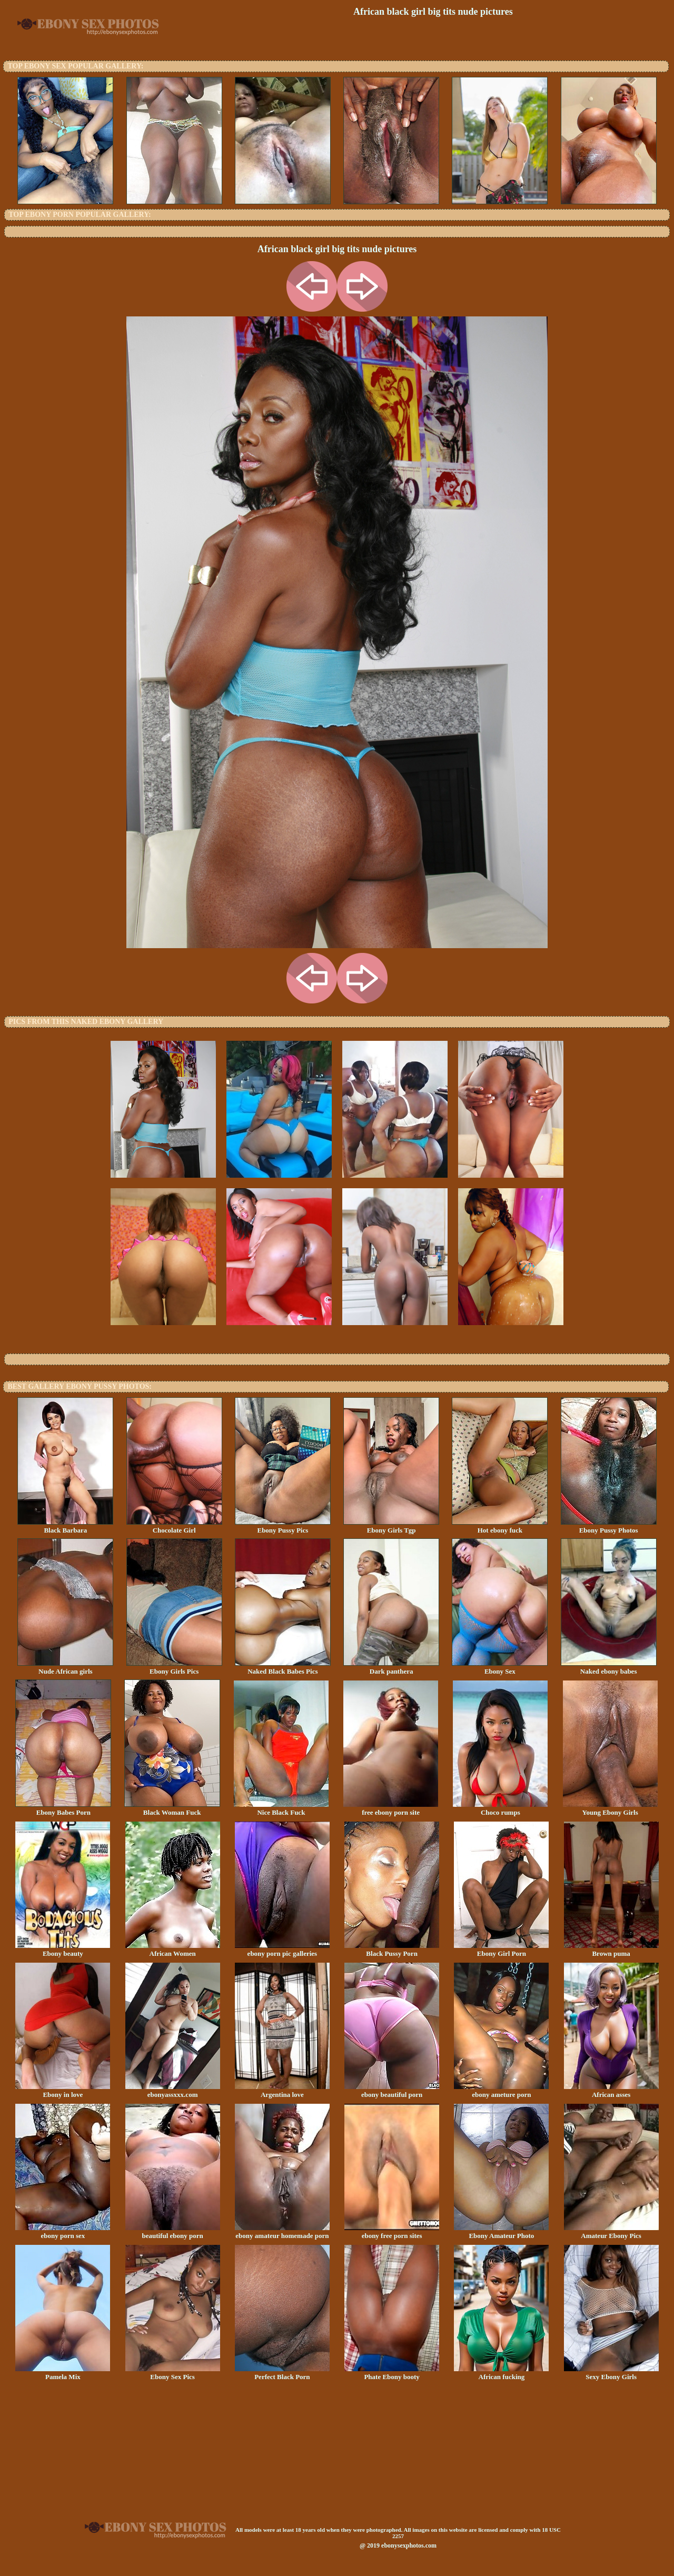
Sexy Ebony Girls (611, 2373)
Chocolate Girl (174, 1526)
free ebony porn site (390, 1809)
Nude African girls (65, 1667)
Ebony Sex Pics (172, 2373)
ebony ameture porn (501, 2091)
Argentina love (282, 2091)
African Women (172, 1950)
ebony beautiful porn (391, 2091)
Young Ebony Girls (610, 1809)
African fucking (501, 2373)
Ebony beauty (62, 1950)
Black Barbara (65, 1526)
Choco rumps (500, 1809)
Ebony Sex (500, 1667)
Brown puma (611, 1950)
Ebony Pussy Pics (283, 1526)
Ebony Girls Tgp (391, 1526)
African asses (611, 2091)
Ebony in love (62, 2091)
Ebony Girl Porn (501, 1950)
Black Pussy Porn (391, 1950)
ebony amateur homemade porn (282, 2232)
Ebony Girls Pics (174, 1667)
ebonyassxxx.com (172, 2091)
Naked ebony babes (609, 1667)
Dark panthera (391, 1667)
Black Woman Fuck (172, 1809)
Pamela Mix (62, 2373)
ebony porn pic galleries (282, 1950)
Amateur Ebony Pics (611, 2232)
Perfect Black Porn (282, 2373)
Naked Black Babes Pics (283, 1667)
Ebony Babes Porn (63, 1809)
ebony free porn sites (391, 2232)
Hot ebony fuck (500, 1526)
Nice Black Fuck (281, 1809)
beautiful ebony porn (172, 2232)
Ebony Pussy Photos (609, 1526)
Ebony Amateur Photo (501, 2232)
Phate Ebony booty (391, 2373)
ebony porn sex (62, 2232)
